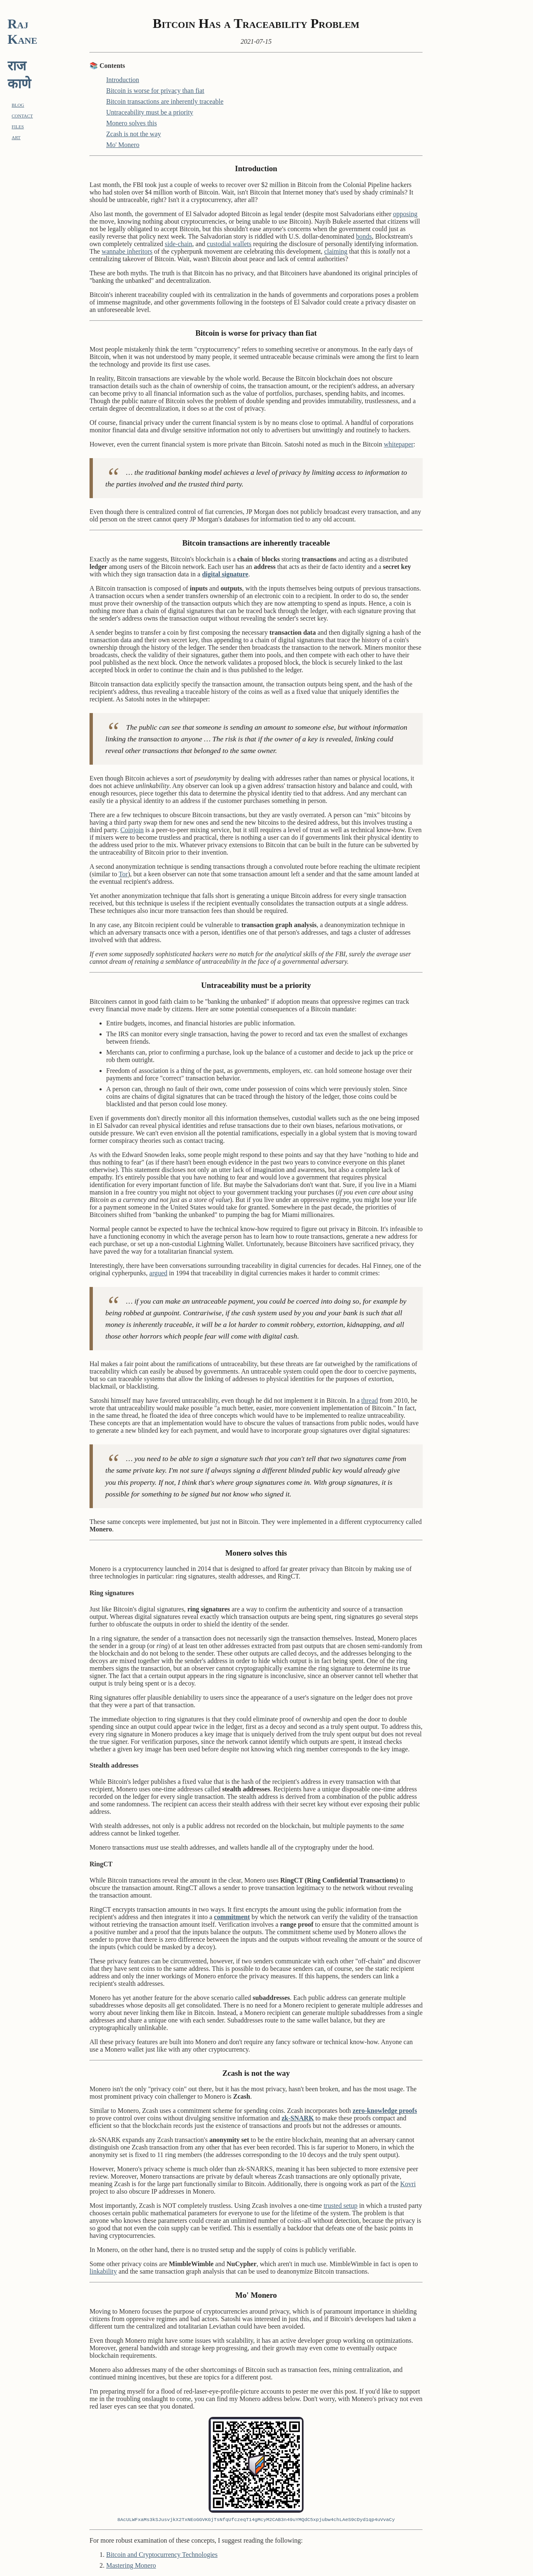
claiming (335, 251)
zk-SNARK (297, 2118)
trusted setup (340, 2205)
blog (18, 104)
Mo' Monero (122, 144)
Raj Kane (22, 31)
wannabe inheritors (127, 251)
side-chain (178, 243)
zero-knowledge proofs (385, 2110)
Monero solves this (131, 123)
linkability (103, 2271)
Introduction (122, 79)
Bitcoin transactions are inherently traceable (165, 101)
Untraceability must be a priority (149, 112)
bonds (364, 236)
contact (22, 115)
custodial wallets (229, 243)
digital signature (225, 574)
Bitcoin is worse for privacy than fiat (155, 90)
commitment (232, 1916)
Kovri (408, 2183)
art (16, 136)
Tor (123, 874)
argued (158, 1273)
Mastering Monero (131, 2565)
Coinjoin (132, 829)
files (18, 126)
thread (369, 1400)
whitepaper (398, 444)
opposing (405, 213)
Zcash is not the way (133, 133)
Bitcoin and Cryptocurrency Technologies (161, 2554)
